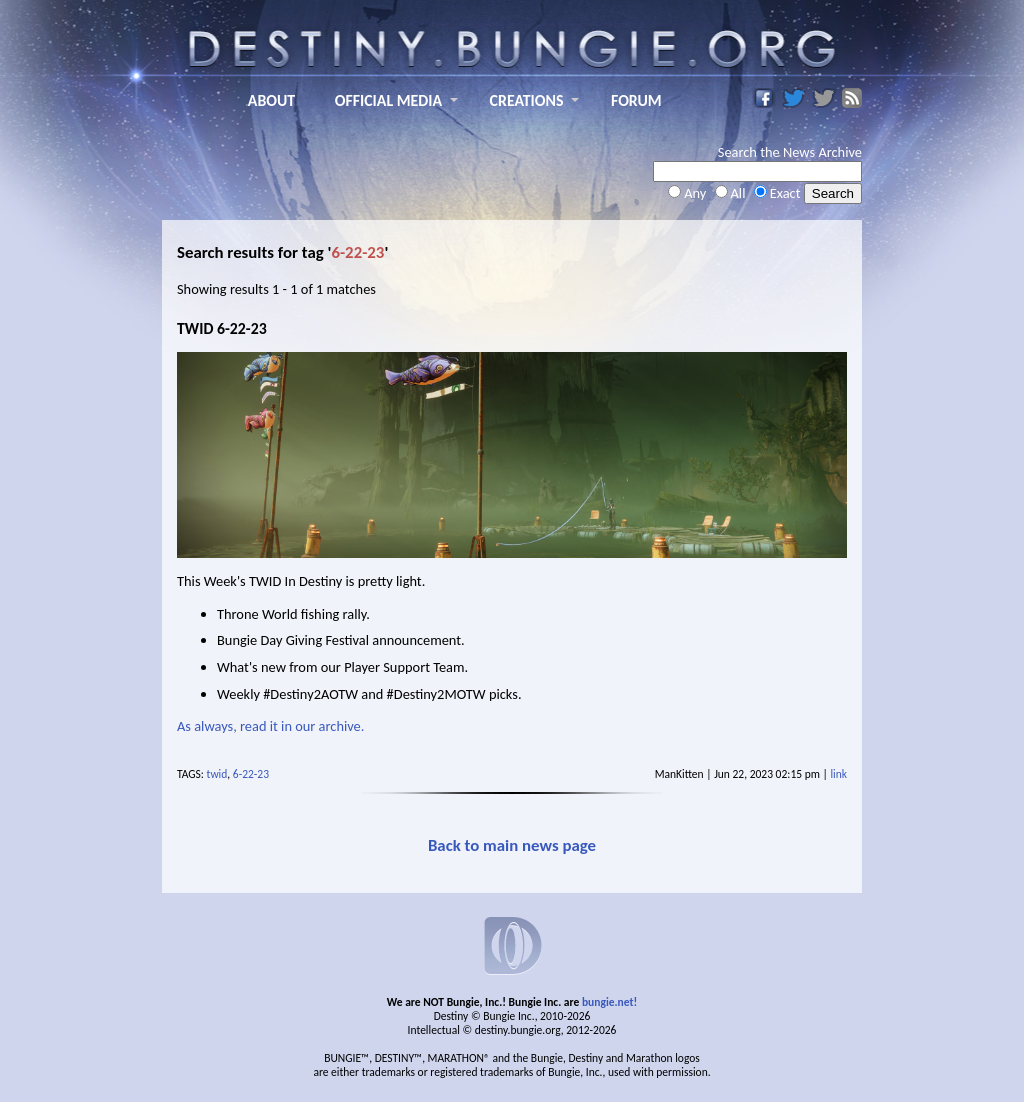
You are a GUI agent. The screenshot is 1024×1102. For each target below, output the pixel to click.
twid (217, 774)
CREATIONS (527, 100)
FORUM (636, 100)
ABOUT (271, 100)
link (838, 774)
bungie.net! (609, 1002)
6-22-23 (251, 774)
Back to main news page (512, 845)
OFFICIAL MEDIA (388, 100)
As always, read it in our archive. (272, 726)
